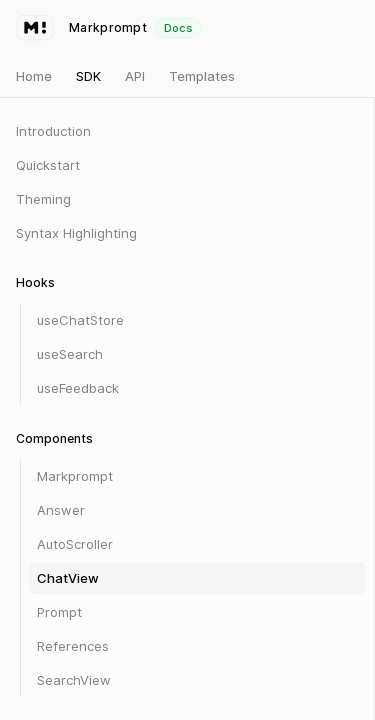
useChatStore (80, 320)
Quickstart (48, 165)
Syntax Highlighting (76, 233)
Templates (202, 76)
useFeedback (78, 388)
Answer (61, 510)
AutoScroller (75, 544)
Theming (43, 199)
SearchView (74, 680)
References (73, 646)
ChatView (68, 578)
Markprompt (75, 476)
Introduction (53, 131)
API (135, 76)
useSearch (70, 354)
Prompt (59, 612)
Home (34, 76)
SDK (88, 76)
